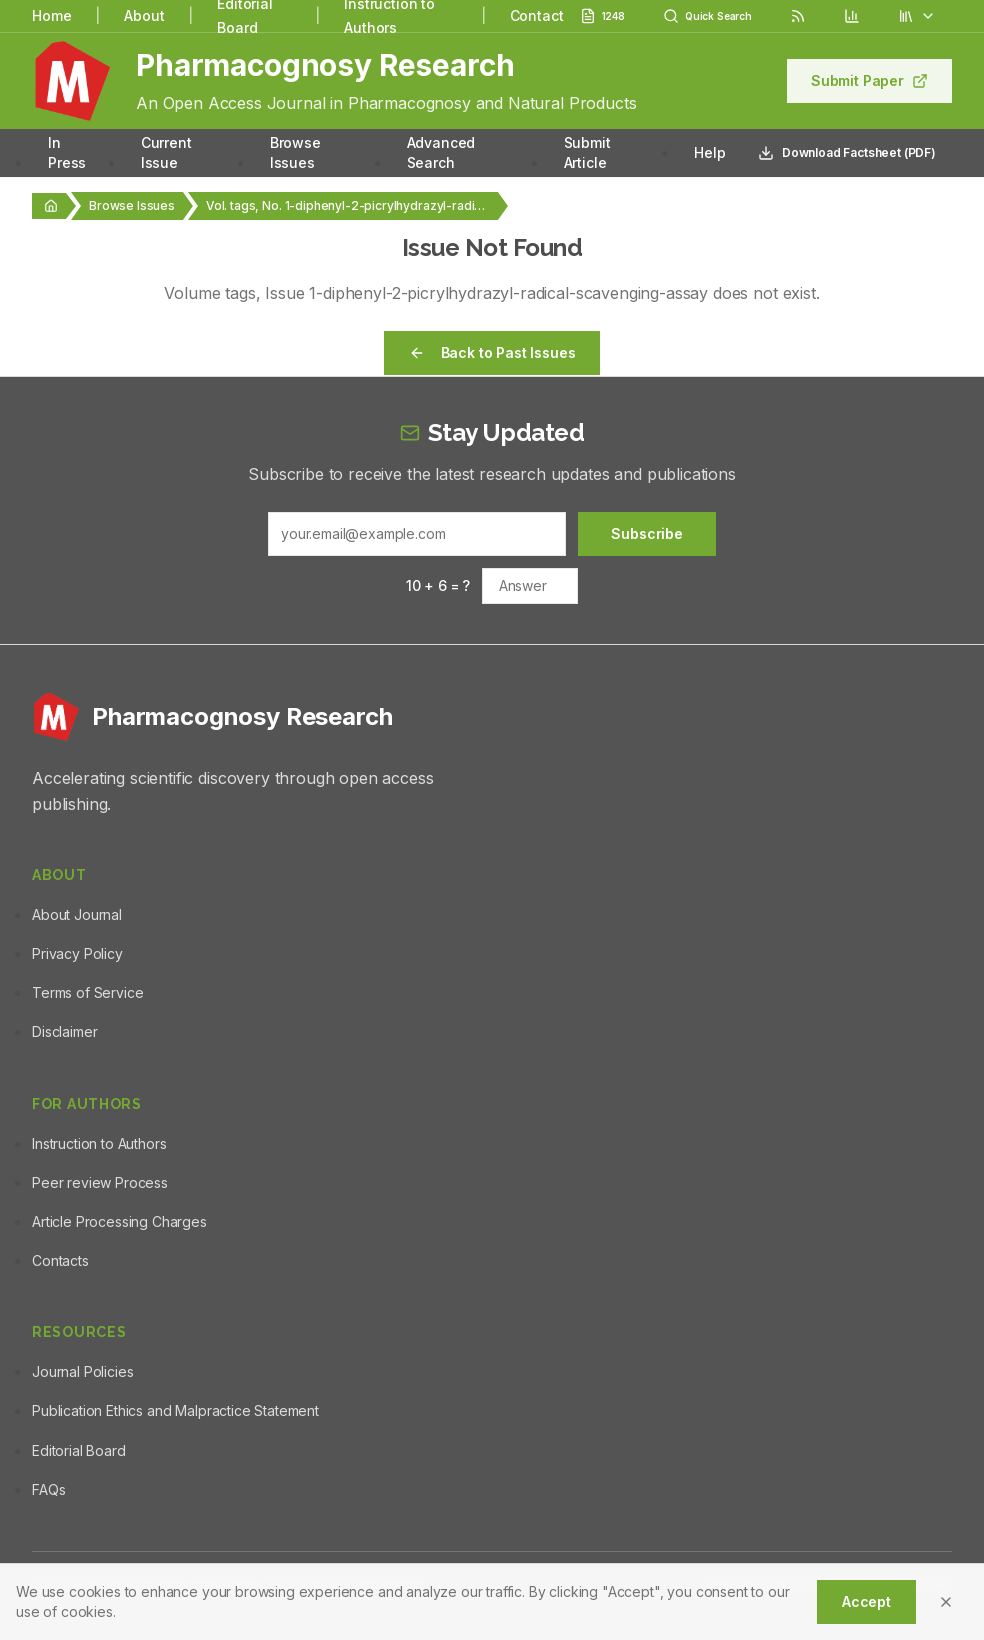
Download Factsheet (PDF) (847, 153)
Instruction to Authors (99, 1143)
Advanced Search (441, 152)
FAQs (48, 1489)
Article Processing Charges (119, 1221)
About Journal (77, 914)
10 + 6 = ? (438, 585)
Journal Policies (82, 1371)
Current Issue (166, 152)
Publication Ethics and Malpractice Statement (175, 1410)
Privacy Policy (77, 953)
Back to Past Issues (492, 352)
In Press (67, 152)
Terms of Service (87, 992)
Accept (866, 1601)
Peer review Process (100, 1182)
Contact (537, 15)
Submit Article (587, 152)
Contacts (60, 1260)
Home (51, 15)
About (144, 15)
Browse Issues (295, 152)
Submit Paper (869, 80)
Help (709, 152)
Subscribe (647, 533)
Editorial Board (79, 1450)
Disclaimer (64, 1031)
